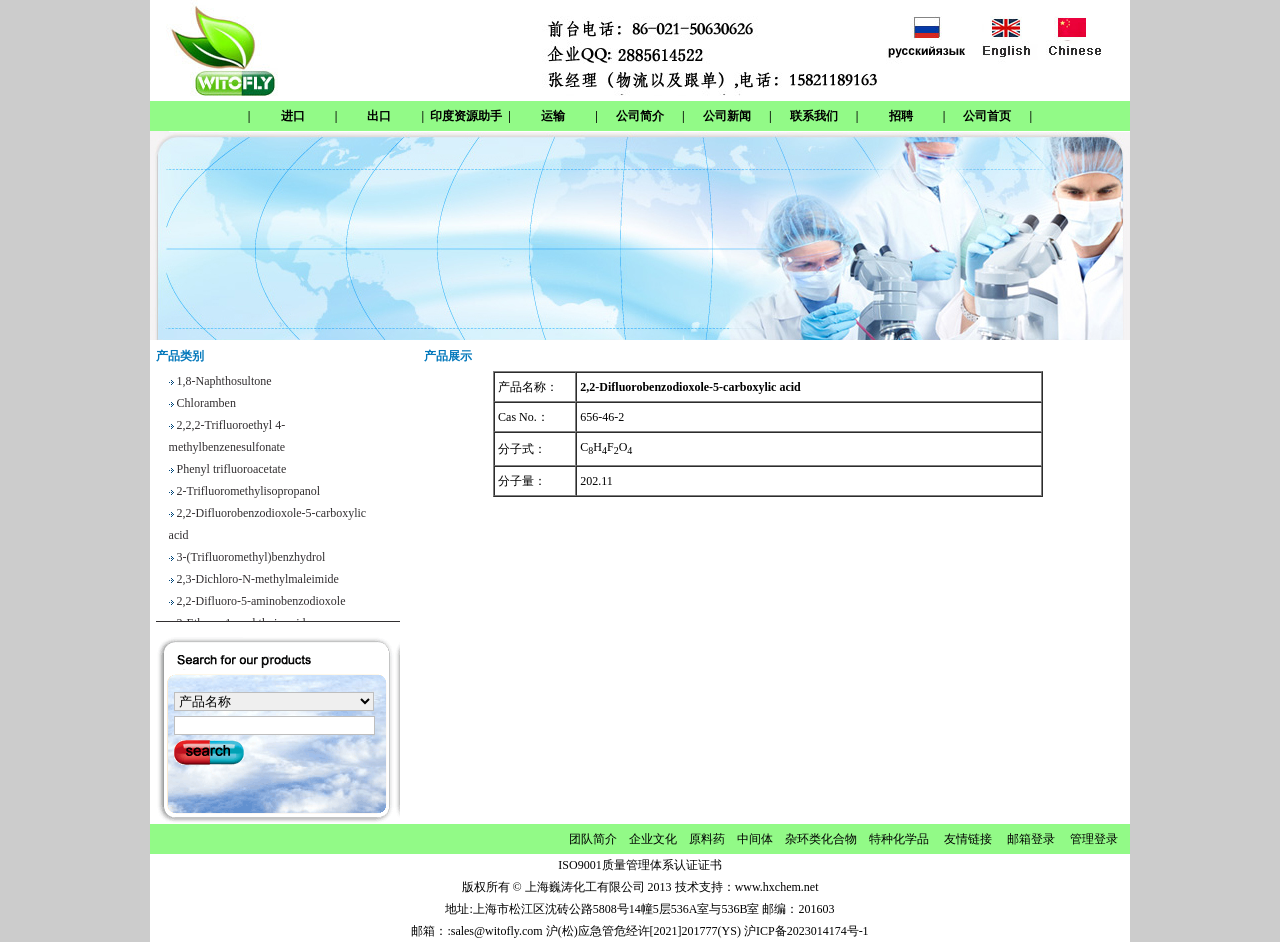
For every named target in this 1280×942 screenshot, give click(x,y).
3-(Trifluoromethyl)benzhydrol (251, 559)
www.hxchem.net (777, 887)
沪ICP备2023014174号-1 (806, 931)
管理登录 (1094, 839)
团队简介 (593, 839)
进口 (293, 116)
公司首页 (987, 116)
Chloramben (206, 405)
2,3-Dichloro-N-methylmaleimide (258, 581)
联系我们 (814, 116)
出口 (379, 116)
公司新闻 (727, 116)
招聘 (901, 116)
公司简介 (640, 116)
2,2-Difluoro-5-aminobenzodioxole (261, 603)
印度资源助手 (466, 116)
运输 (553, 116)
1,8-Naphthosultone (224, 383)
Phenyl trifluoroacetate (232, 471)
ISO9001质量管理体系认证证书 (639, 865)
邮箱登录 (1031, 839)
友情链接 (968, 839)
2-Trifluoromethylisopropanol (249, 493)
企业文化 (653, 839)
